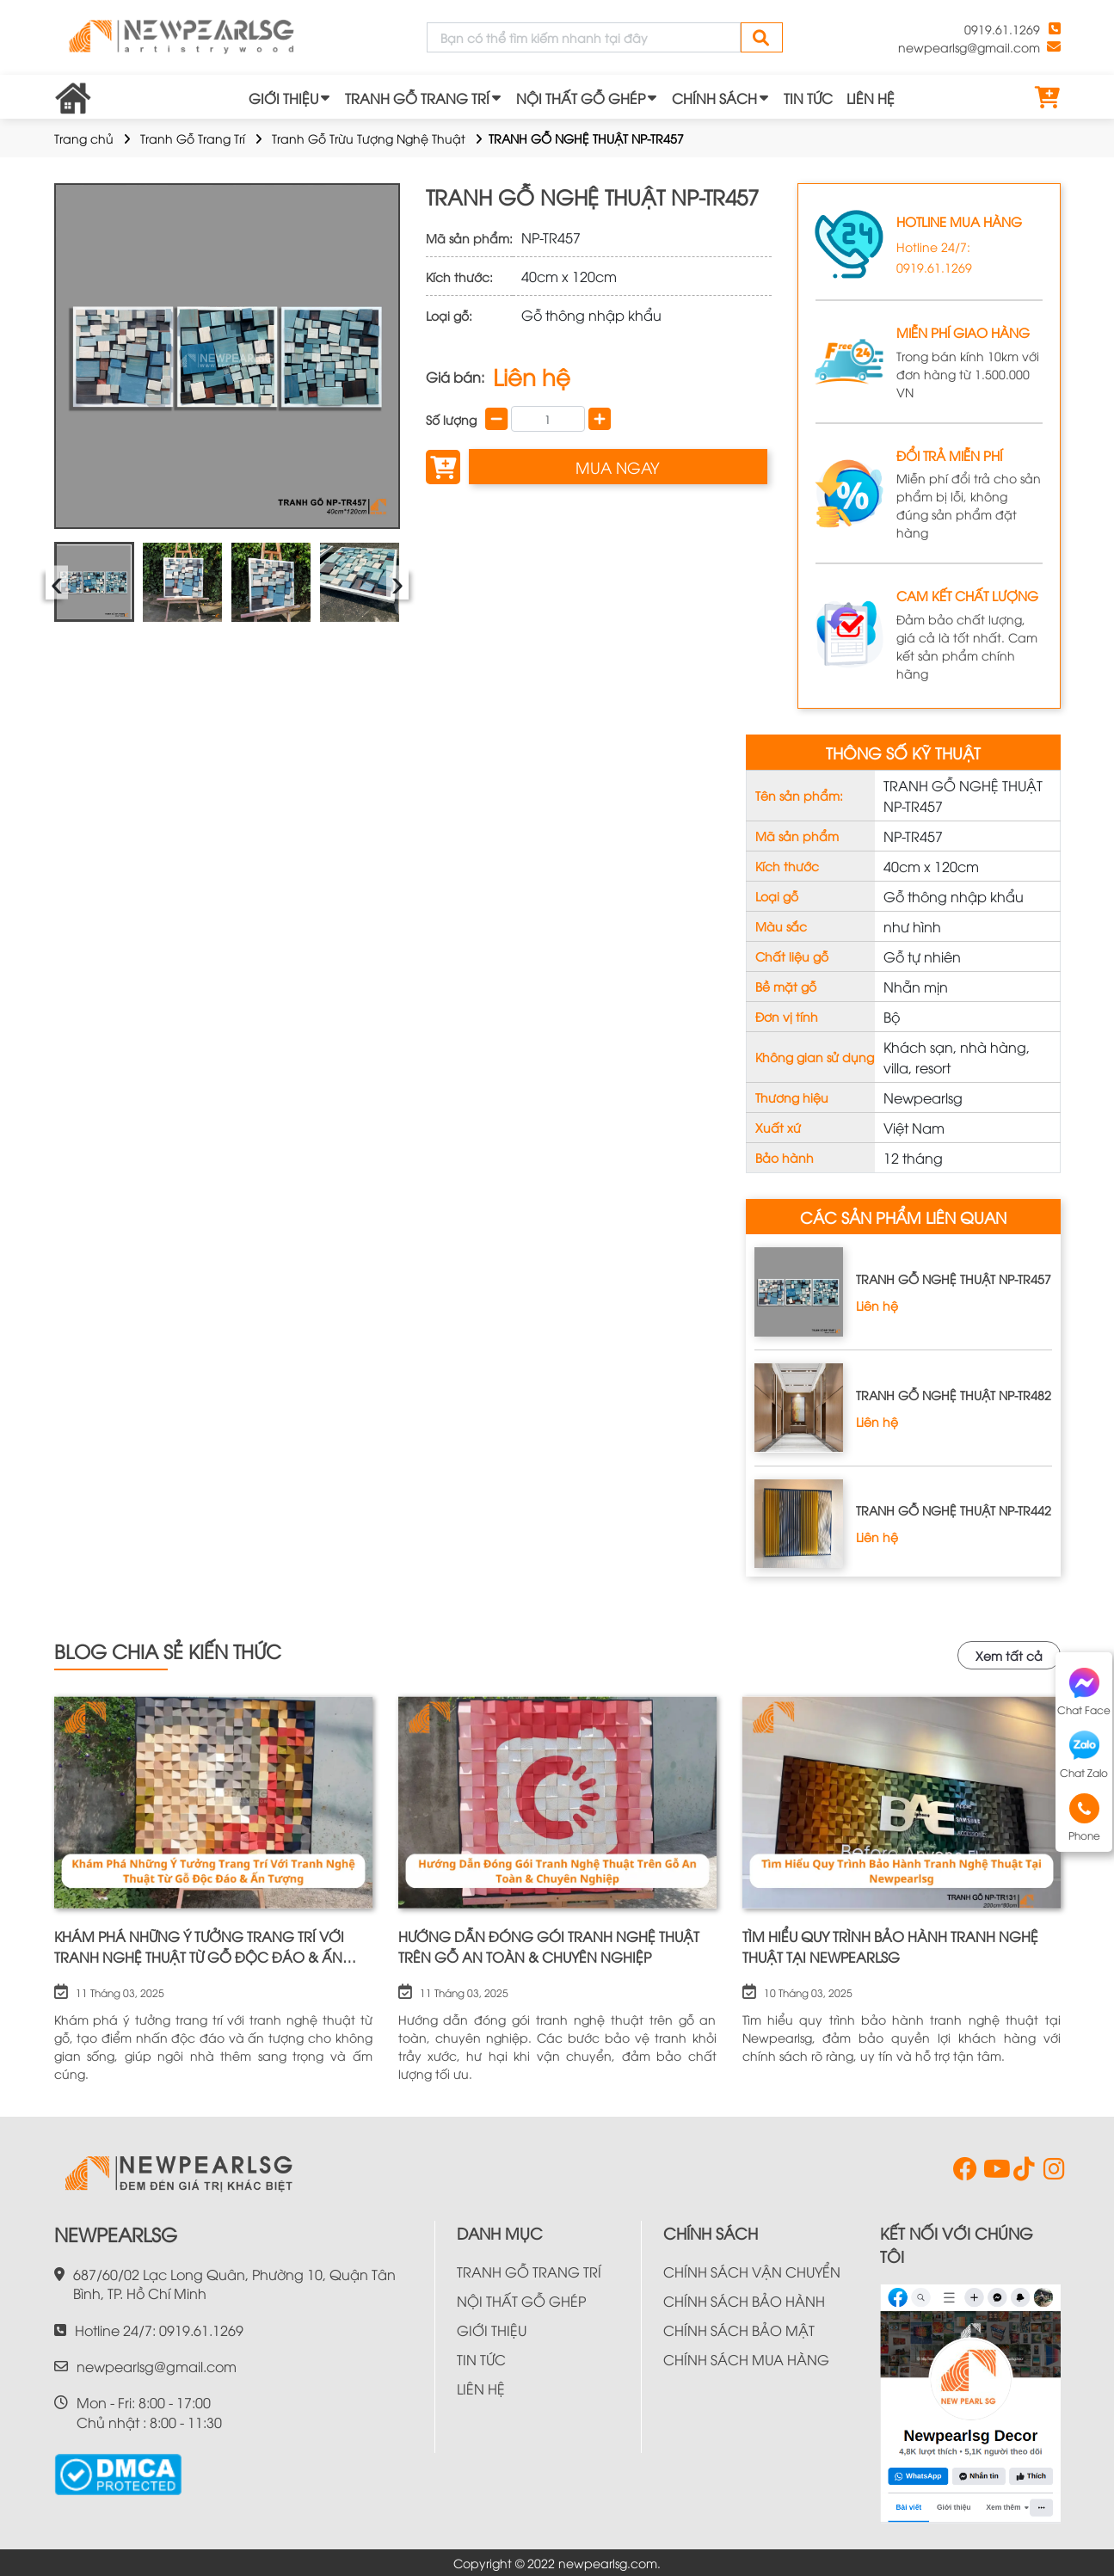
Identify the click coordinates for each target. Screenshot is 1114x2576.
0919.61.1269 (1002, 29)
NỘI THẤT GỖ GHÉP (580, 98)
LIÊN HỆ (870, 98)
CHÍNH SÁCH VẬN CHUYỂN (751, 2271)
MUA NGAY (617, 466)
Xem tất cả (1009, 1655)
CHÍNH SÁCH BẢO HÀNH (744, 2300)
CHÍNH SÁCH (714, 98)
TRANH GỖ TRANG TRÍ (417, 98)
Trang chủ (84, 138)
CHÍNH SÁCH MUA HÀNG (746, 2359)
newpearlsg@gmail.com (969, 47)
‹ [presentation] (57, 582)
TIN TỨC (808, 98)
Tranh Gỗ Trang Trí (192, 138)
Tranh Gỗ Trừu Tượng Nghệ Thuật (368, 138)
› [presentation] (397, 582)
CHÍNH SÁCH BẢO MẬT (739, 2330)
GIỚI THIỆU (283, 98)
